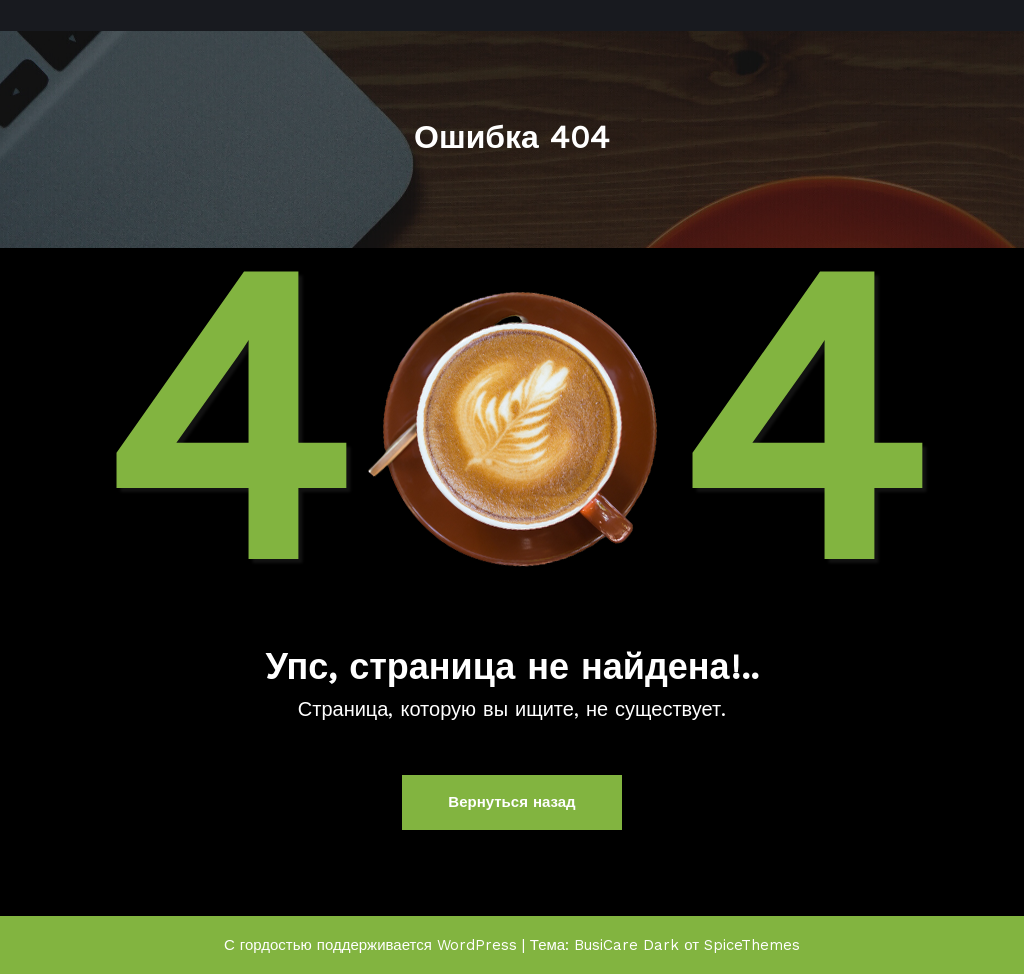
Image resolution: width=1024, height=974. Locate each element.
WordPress (477, 945)
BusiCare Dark (626, 945)
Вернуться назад (511, 802)
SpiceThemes (752, 945)
